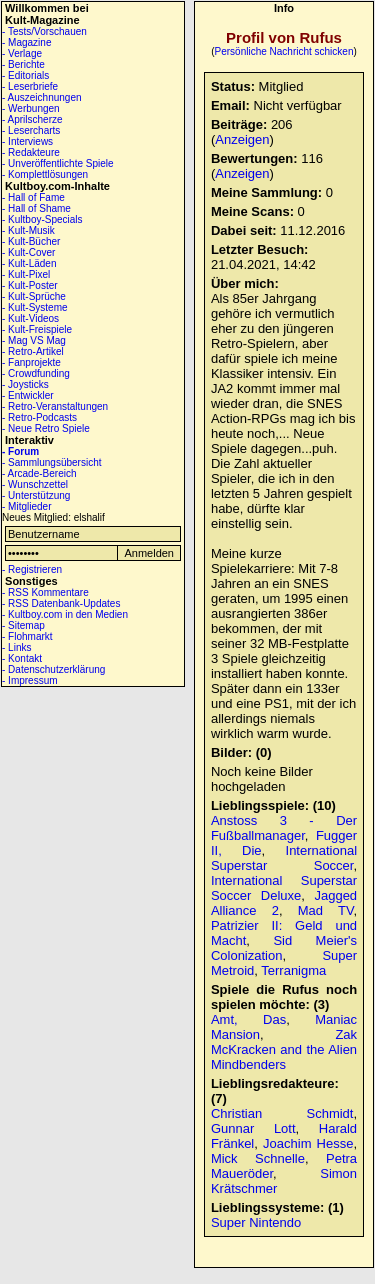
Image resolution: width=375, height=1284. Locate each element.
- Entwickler (28, 395)
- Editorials (25, 75)
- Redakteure (31, 152)
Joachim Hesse (308, 1143)
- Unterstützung (36, 495)
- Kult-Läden (29, 263)
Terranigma (293, 970)
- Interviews (27, 141)
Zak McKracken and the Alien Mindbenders (284, 1049)
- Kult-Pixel (26, 274)
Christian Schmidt (282, 1113)
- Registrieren (32, 569)
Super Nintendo (256, 1222)
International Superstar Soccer (284, 858)
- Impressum (30, 680)
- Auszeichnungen (42, 97)
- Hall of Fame (33, 197)
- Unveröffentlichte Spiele (58, 163)
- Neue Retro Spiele (46, 428)
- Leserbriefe (30, 86)
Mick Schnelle (258, 1158)
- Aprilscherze (32, 119)
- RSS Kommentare (45, 592)
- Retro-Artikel (33, 351)
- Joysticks (25, 384)
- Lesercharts (31, 130)
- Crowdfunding (36, 373)
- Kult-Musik (28, 230)
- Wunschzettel (35, 484)
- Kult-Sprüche (34, 296)
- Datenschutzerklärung (53, 669)
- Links (16, 647)
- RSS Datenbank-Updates (61, 603)
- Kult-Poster (30, 285)
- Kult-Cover (28, 252)
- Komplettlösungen (45, 174)
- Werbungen (31, 108)
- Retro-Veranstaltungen (55, 406)
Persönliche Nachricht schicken (284, 51)
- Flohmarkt (27, 636)
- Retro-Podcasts (39, 417)
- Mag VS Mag (34, 340)
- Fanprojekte (31, 362)
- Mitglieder (26, 506)
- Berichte (23, 64)
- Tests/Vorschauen (44, 31)
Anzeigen (242, 139)
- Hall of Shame (36, 208)
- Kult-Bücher (31, 241)
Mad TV (326, 910)
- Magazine (26, 42)
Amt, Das (248, 1019)
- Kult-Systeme (35, 307)
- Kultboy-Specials (42, 219)
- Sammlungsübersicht (51, 462)
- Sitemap (23, 625)
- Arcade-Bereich (39, 473)
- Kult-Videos (30, 318)
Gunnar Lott (253, 1128)
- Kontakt (22, 658)
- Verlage (22, 53)
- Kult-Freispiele (37, 329)
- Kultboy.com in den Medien (65, 614)
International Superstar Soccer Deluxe (284, 888)
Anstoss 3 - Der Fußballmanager (284, 828)
